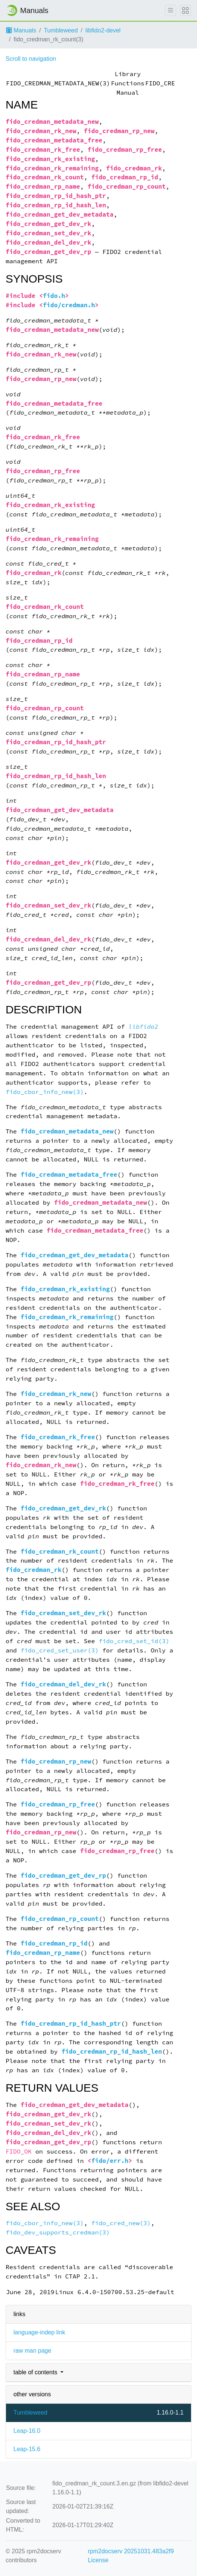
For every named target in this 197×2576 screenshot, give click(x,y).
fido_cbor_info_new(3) (45, 1092)
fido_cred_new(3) (121, 2223)
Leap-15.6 (26, 2449)
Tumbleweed (61, 30)
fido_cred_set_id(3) (133, 1641)
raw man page (32, 2350)
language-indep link (39, 2332)
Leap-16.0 (26, 2431)
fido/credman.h (69, 305)
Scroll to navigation (31, 59)
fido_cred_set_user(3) (59, 1650)
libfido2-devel (103, 30)
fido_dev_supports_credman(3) (58, 2232)
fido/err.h (109, 2161)
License (98, 2560)
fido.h (54, 296)
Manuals (21, 30)
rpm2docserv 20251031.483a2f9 (131, 2551)
